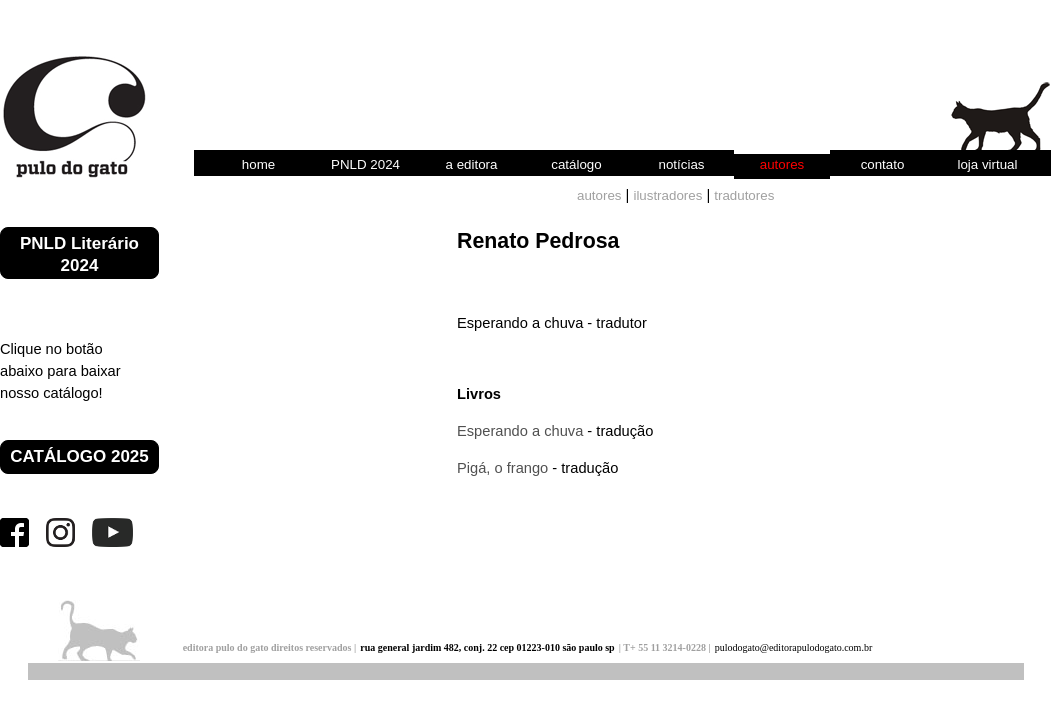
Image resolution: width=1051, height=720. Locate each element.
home (258, 164)
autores (782, 164)
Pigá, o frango (502, 468)
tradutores (744, 195)
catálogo (576, 164)
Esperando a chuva (520, 431)
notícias (682, 164)
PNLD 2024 (365, 164)
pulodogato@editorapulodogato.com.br (794, 647)
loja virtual (987, 164)
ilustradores (667, 195)
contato (883, 164)
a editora (472, 164)
